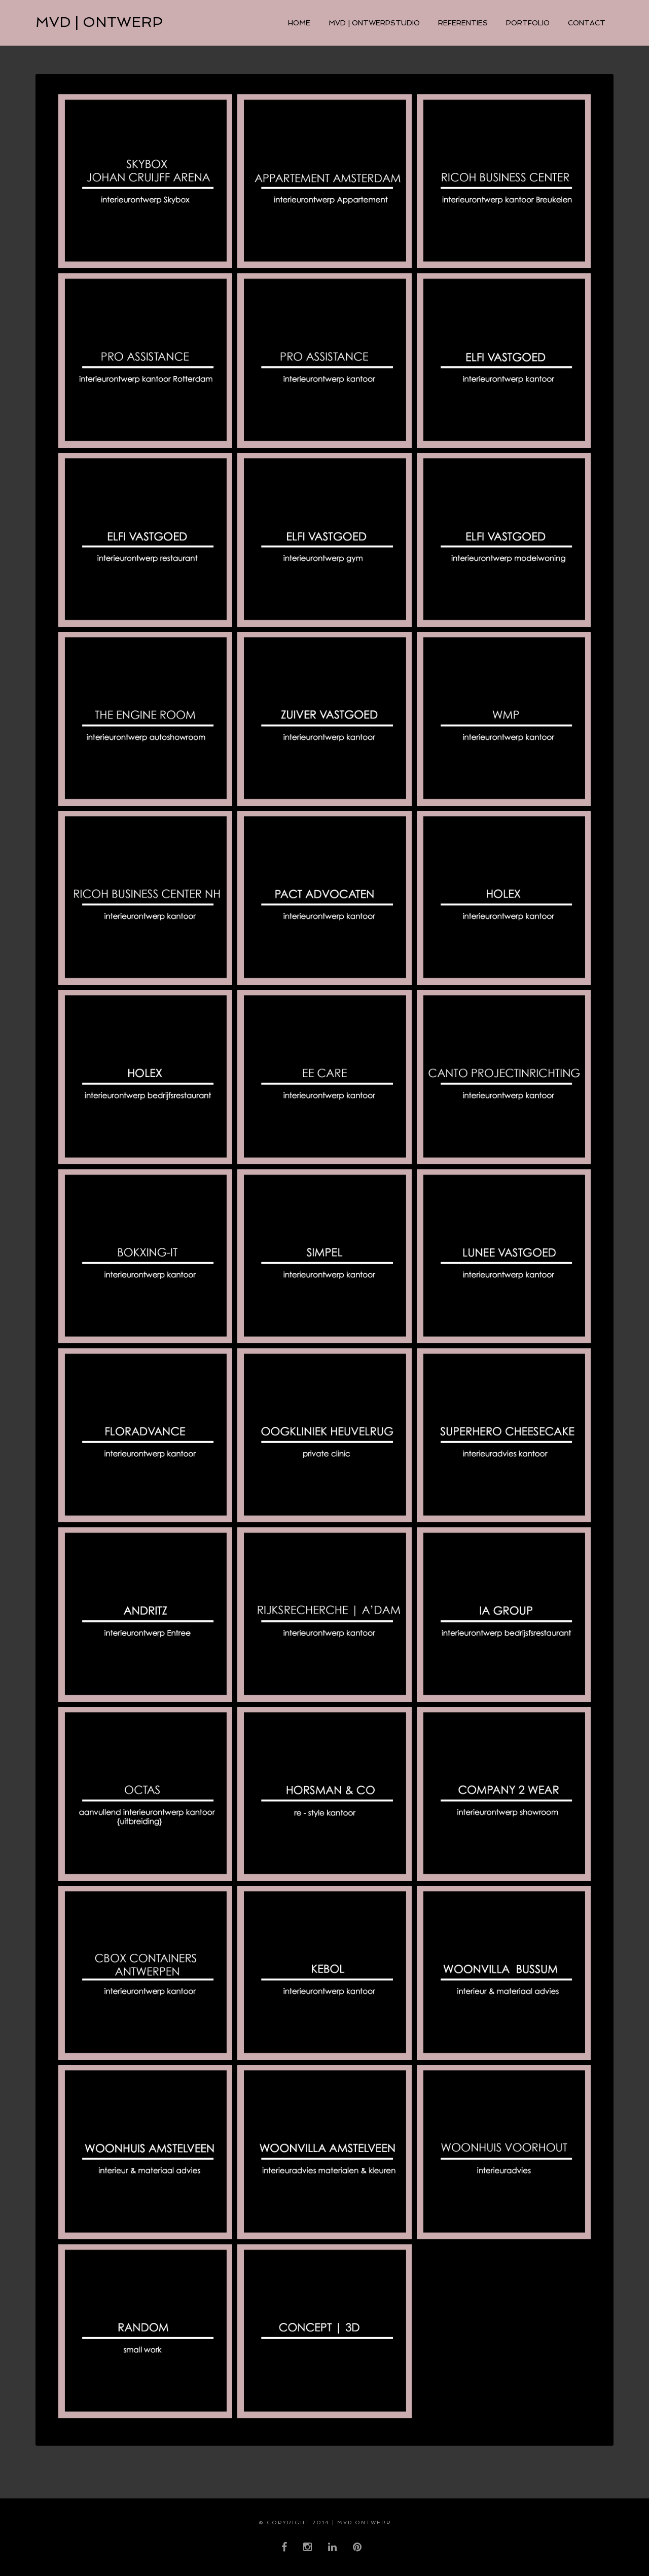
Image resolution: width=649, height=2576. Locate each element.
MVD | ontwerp (99, 22)
